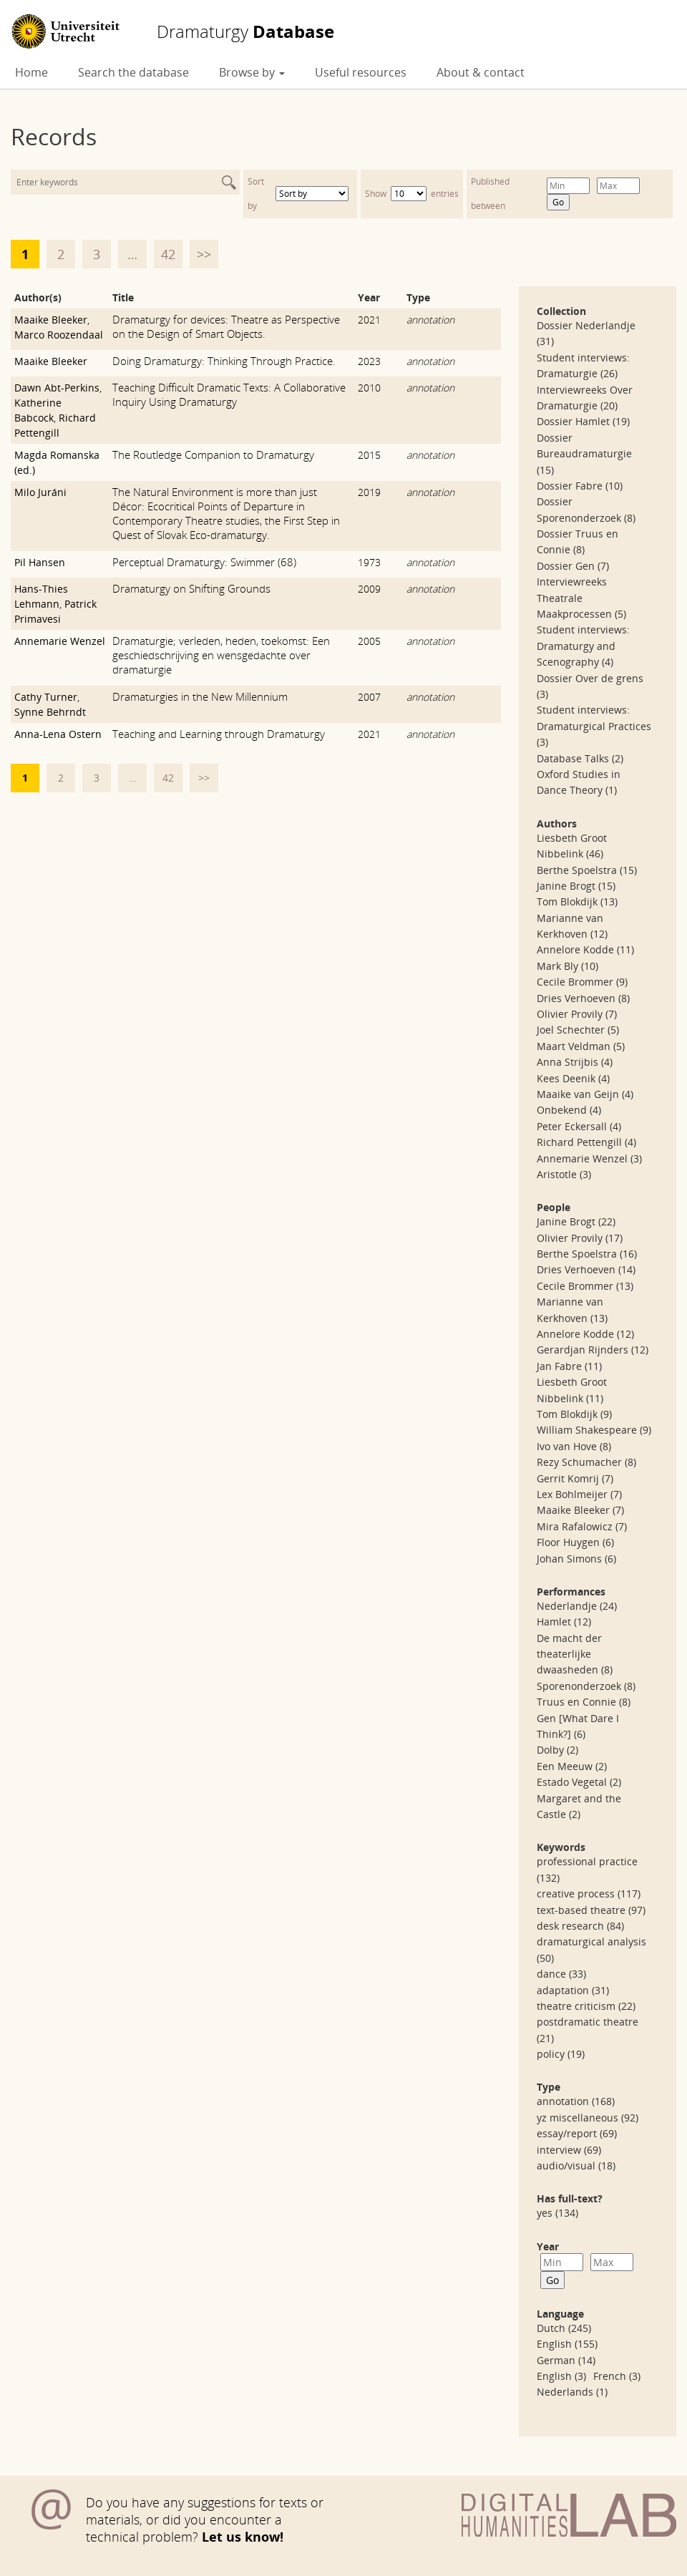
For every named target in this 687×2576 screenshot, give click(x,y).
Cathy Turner (45, 697)
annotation (430, 319)
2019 (369, 492)
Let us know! (242, 2536)
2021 (369, 319)
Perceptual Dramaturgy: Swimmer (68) (204, 562)
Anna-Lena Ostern (58, 734)
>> (204, 254)
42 (168, 254)
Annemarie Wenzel (59, 641)
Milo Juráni (40, 492)
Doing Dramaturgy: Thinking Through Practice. (224, 361)
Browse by (252, 72)
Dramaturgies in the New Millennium (200, 696)
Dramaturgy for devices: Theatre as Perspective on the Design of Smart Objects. (226, 326)
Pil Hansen (39, 562)
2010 (369, 387)
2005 (369, 641)
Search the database (133, 72)
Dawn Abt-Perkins (56, 387)
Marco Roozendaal (58, 334)
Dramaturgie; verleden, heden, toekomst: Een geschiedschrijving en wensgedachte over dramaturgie (221, 654)
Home (31, 72)
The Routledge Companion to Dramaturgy (213, 454)
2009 (369, 589)
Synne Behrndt (50, 712)
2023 (369, 361)
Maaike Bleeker (50, 319)
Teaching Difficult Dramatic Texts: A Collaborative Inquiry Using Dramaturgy (229, 394)
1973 (369, 562)
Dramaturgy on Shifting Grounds (191, 588)
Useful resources (360, 72)
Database (245, 31)
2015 (369, 455)
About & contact (481, 72)
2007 (369, 697)
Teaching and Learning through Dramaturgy (218, 733)
